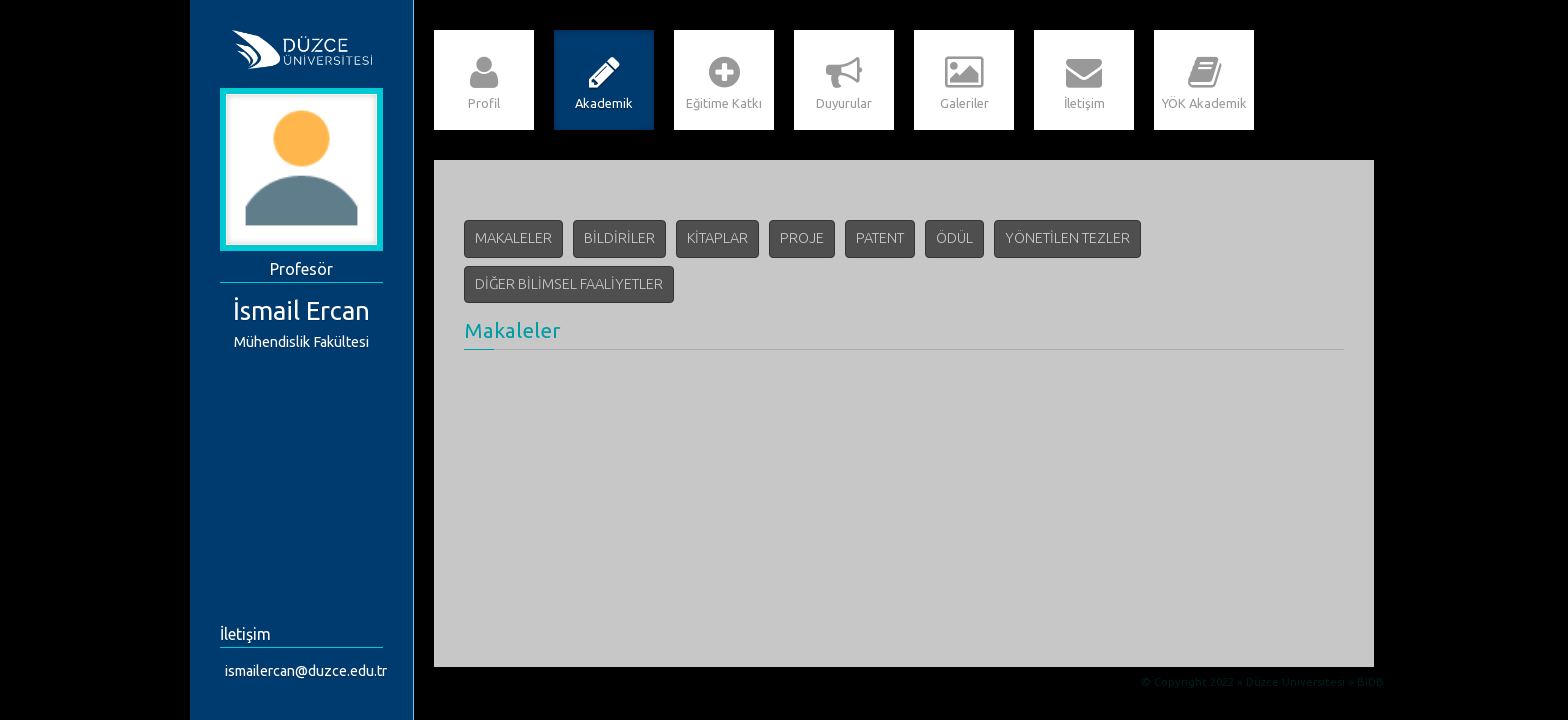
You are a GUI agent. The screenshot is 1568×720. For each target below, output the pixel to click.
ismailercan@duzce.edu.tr (306, 671)
